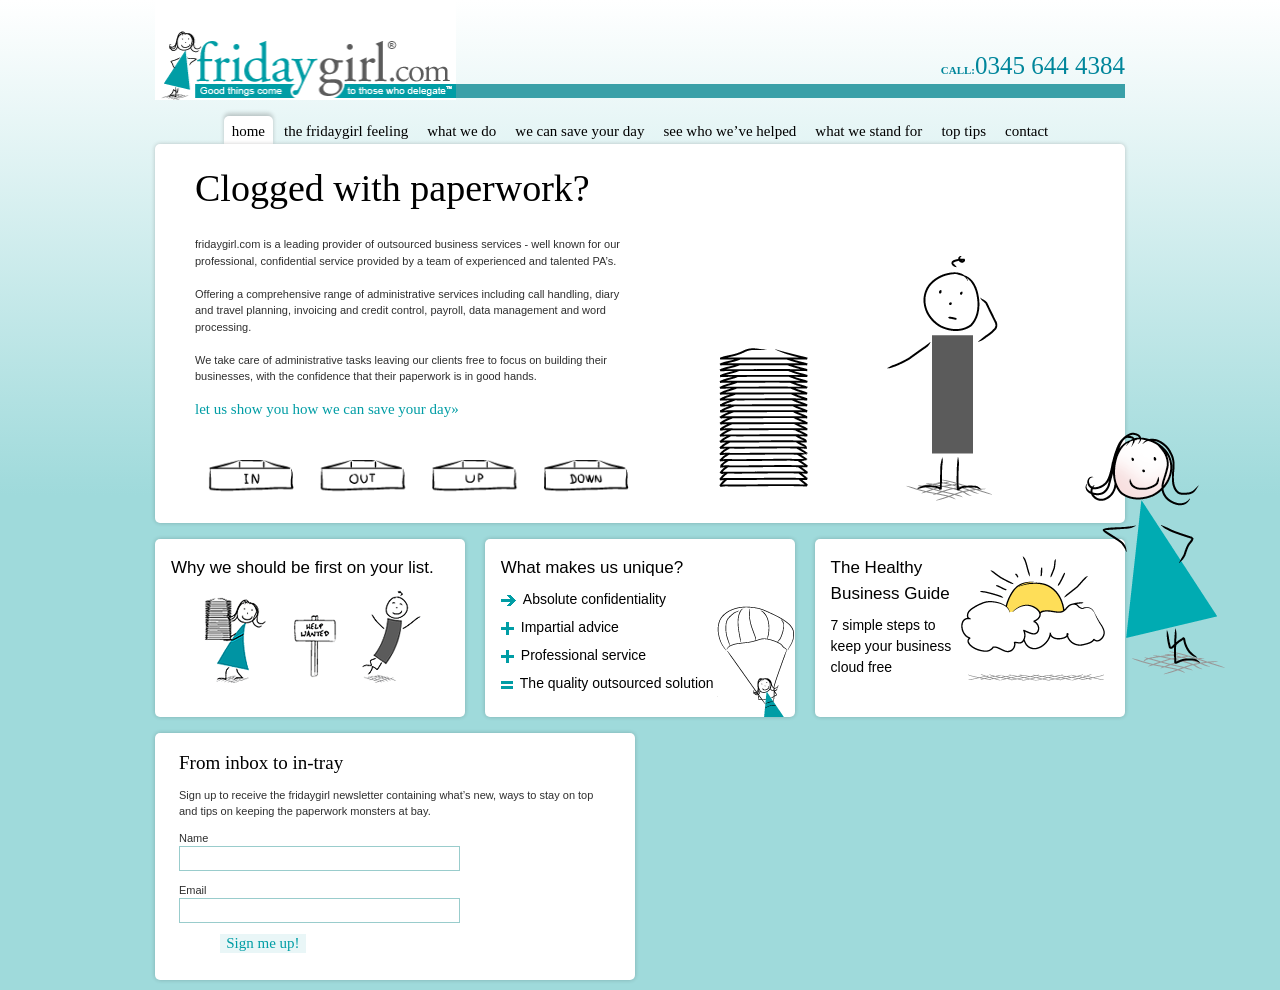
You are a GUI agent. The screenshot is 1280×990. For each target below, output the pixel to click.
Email (193, 890)
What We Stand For (868, 131)
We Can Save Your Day (579, 131)
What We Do (461, 131)
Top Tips (963, 131)
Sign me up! (262, 943)
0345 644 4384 (1033, 65)
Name (193, 838)
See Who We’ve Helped (729, 131)
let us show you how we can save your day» (327, 409)
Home (248, 131)
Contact (1026, 131)
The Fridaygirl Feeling (346, 131)
